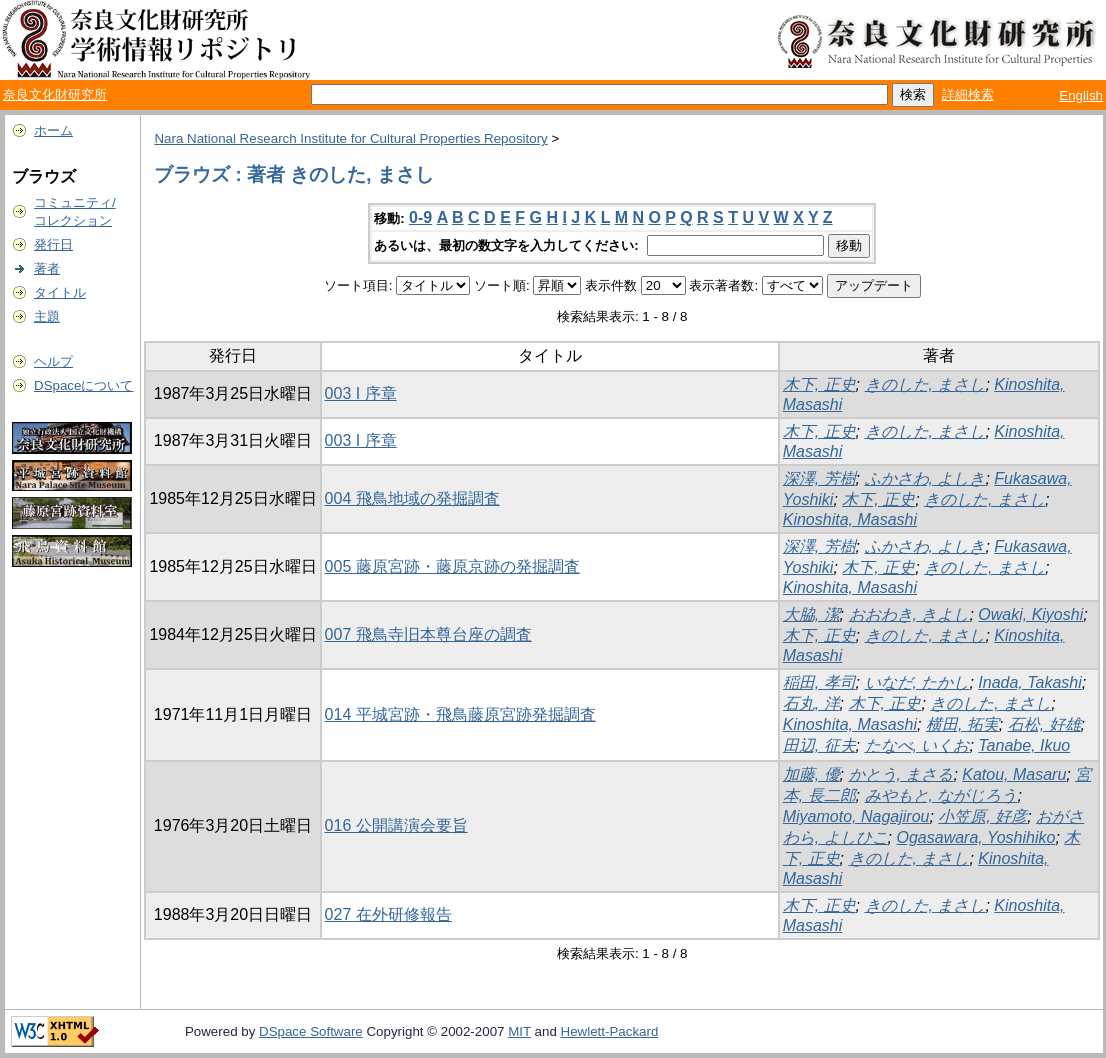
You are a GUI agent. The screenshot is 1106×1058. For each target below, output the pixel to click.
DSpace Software (311, 1031)
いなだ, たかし (917, 682)
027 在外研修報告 (388, 914)
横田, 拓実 (962, 724)
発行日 (53, 244)
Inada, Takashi (1029, 682)
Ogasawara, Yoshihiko (976, 837)
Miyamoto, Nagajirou (856, 816)
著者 (47, 268)
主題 (47, 316)
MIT (519, 1031)
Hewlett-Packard (610, 1031)
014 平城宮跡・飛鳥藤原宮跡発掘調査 (460, 714)
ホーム (53, 130)
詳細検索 (968, 94)
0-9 (420, 217)
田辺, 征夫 (819, 745)
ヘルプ (53, 361)
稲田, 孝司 (819, 682)
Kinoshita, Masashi (850, 519)
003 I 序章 (361, 393)
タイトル (60, 292)
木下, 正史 (819, 384)
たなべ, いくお (917, 745)
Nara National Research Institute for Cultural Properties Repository (350, 138)
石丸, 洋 (811, 703)
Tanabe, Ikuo (1024, 745)
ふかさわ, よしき (925, 478)
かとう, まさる (901, 774)
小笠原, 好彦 (982, 816)
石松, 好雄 (1044, 724)
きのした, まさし (925, 384)
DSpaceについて (83, 385)
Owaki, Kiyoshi (1030, 614)
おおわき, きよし (909, 614)
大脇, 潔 (811, 614)
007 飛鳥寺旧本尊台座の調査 (428, 634)
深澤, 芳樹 (819, 478)
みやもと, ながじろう (941, 795)
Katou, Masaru (1014, 774)
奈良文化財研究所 (55, 94)
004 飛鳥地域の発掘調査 (412, 498)
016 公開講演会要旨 (396, 825)
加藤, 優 (811, 774)
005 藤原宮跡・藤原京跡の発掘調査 (452, 566)
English (1081, 95)
